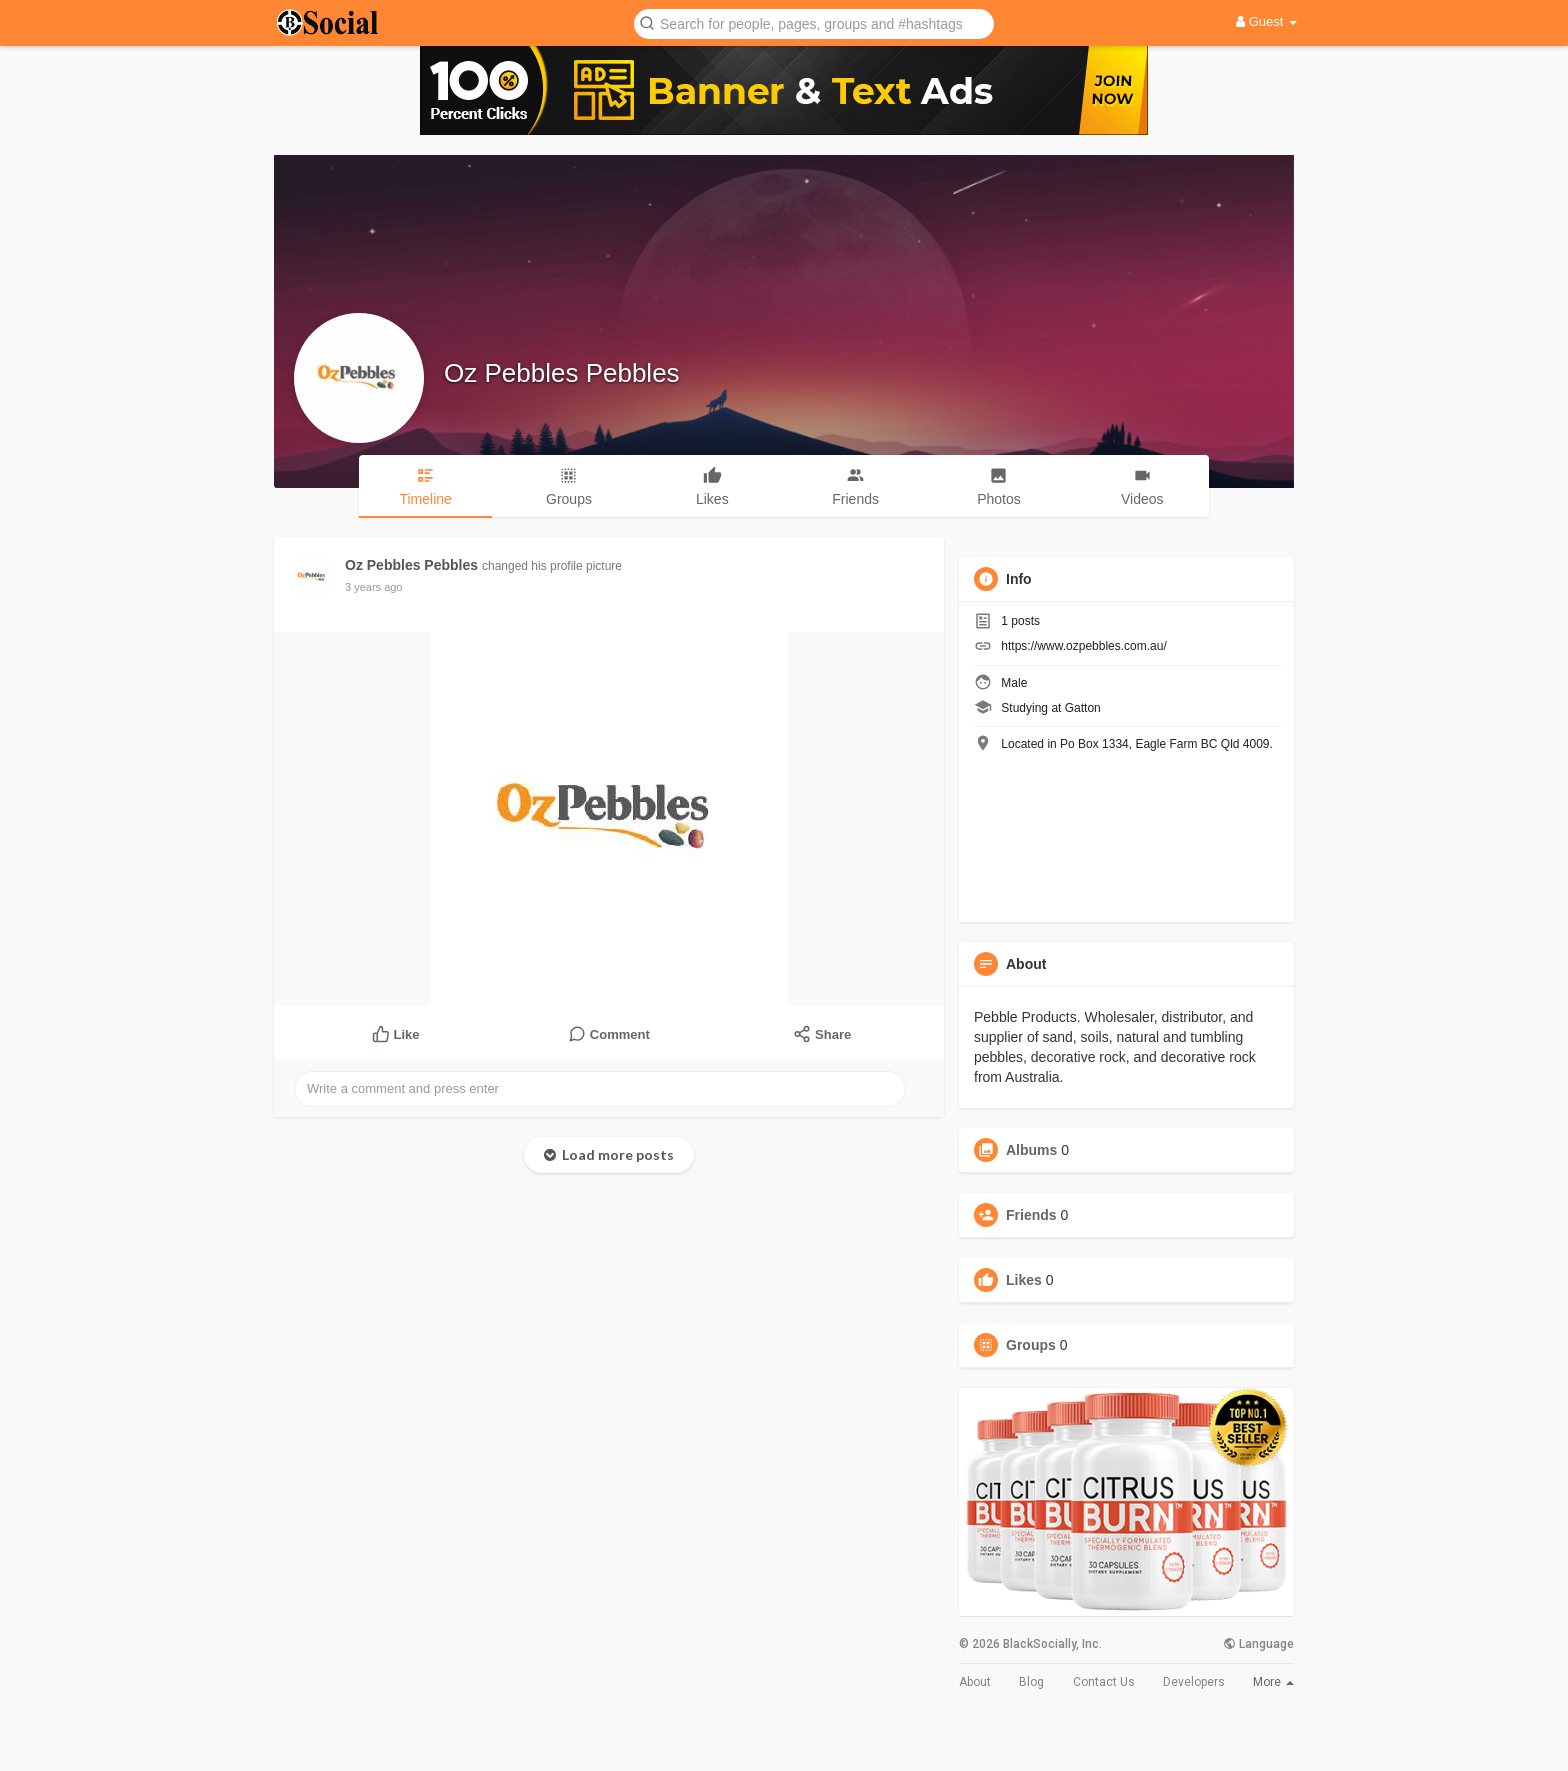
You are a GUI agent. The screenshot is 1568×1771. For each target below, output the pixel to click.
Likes (1024, 1280)
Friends (1031, 1215)
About (975, 1682)
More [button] (1273, 1682)
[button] (814, 22)
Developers (1194, 1682)
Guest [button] (1266, 21)
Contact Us (1104, 1682)
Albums (1031, 1150)
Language (1258, 1644)
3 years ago (373, 587)
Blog (1031, 1682)
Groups (1031, 1345)
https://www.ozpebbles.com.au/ (1083, 646)
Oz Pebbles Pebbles (562, 373)
